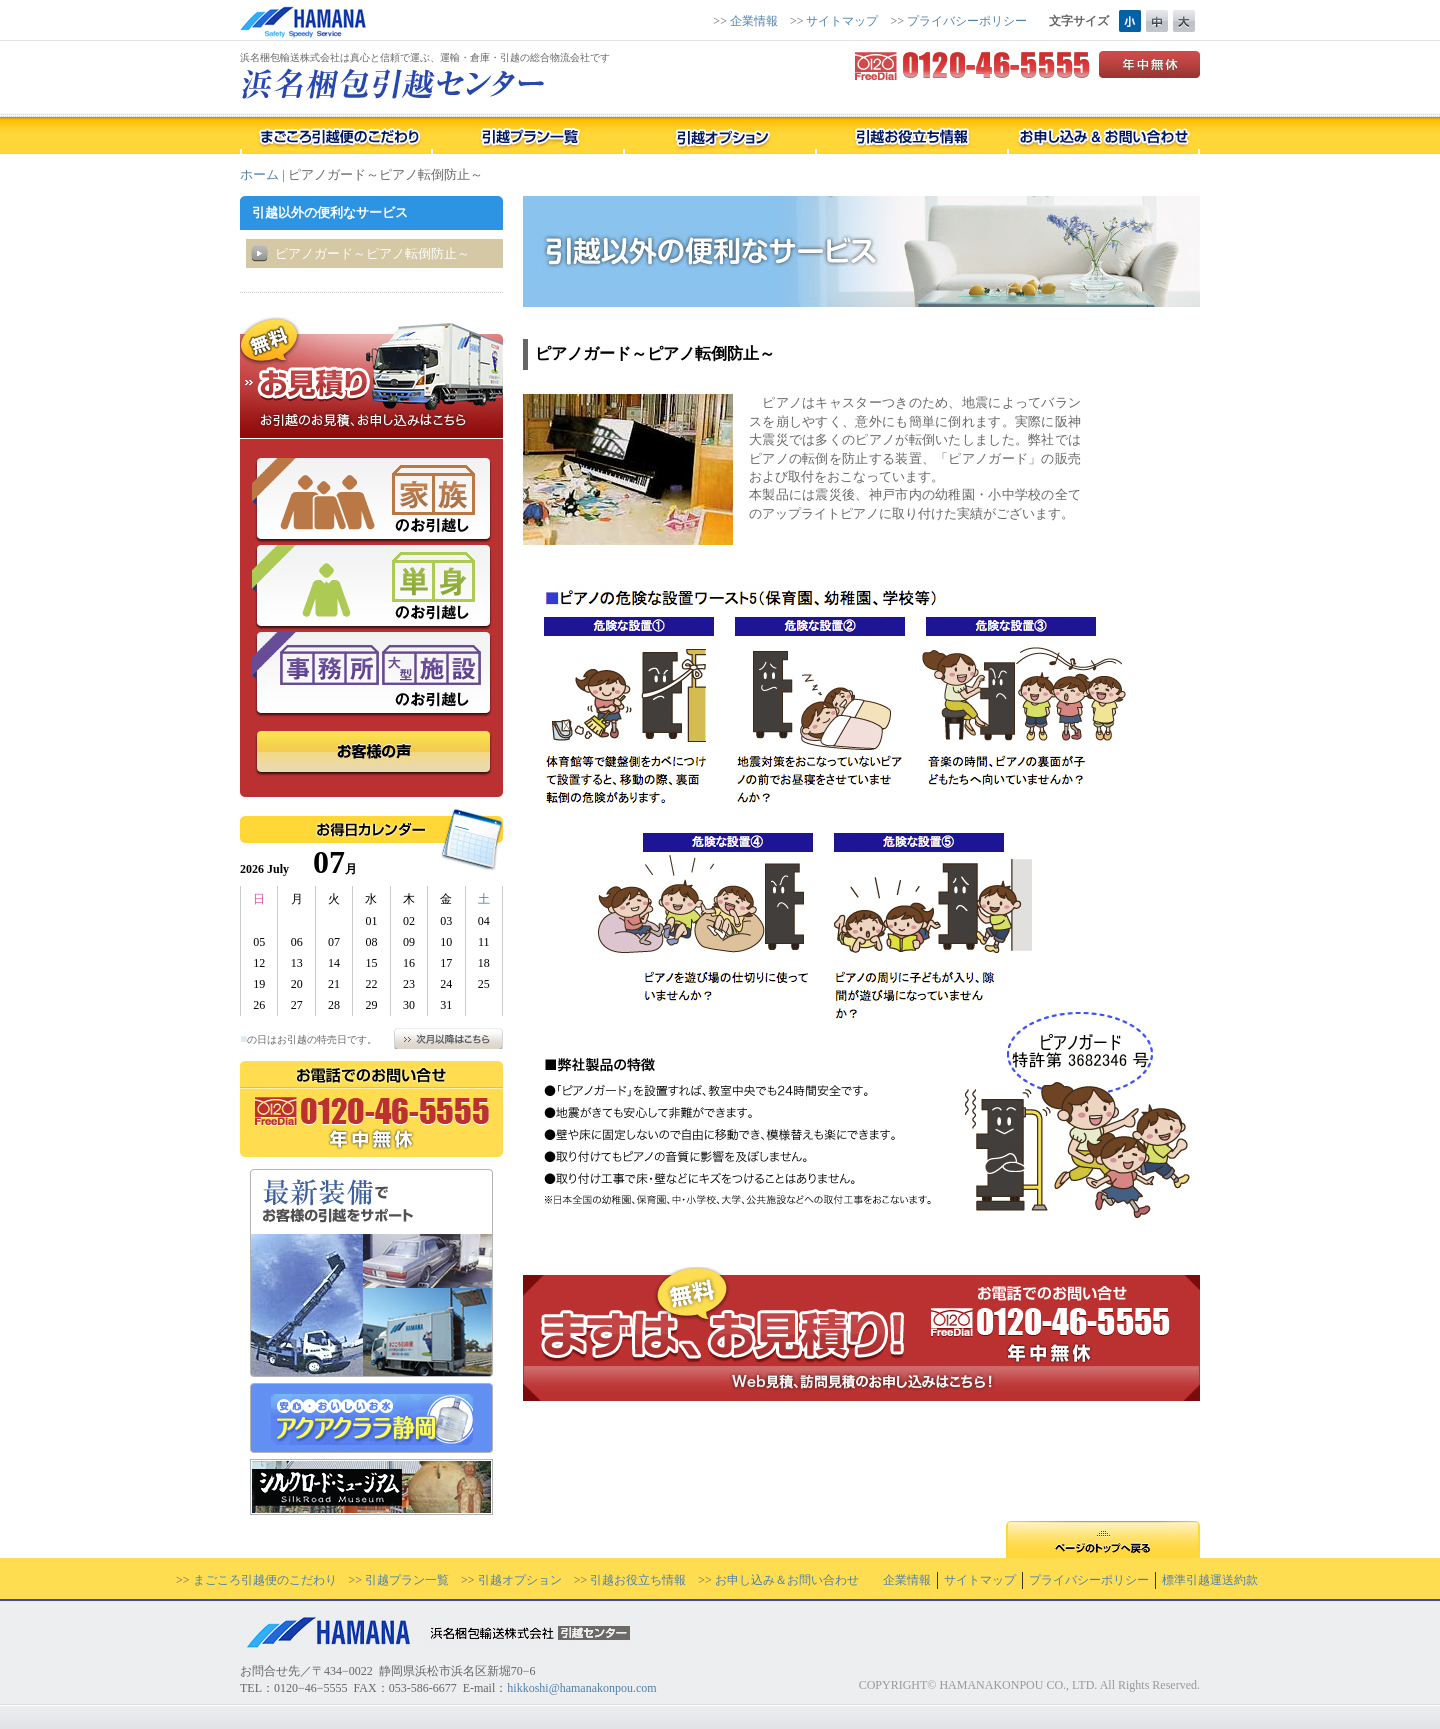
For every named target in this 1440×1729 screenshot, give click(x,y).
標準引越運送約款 (1210, 1580)
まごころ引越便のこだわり (265, 1580)
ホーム (259, 174)
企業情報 (754, 21)
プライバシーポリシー (967, 21)
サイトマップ (842, 21)
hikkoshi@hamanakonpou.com (581, 1688)
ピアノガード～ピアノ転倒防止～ (372, 253)
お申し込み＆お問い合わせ (787, 1580)
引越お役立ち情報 (638, 1580)
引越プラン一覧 (407, 1580)
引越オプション (520, 1580)
